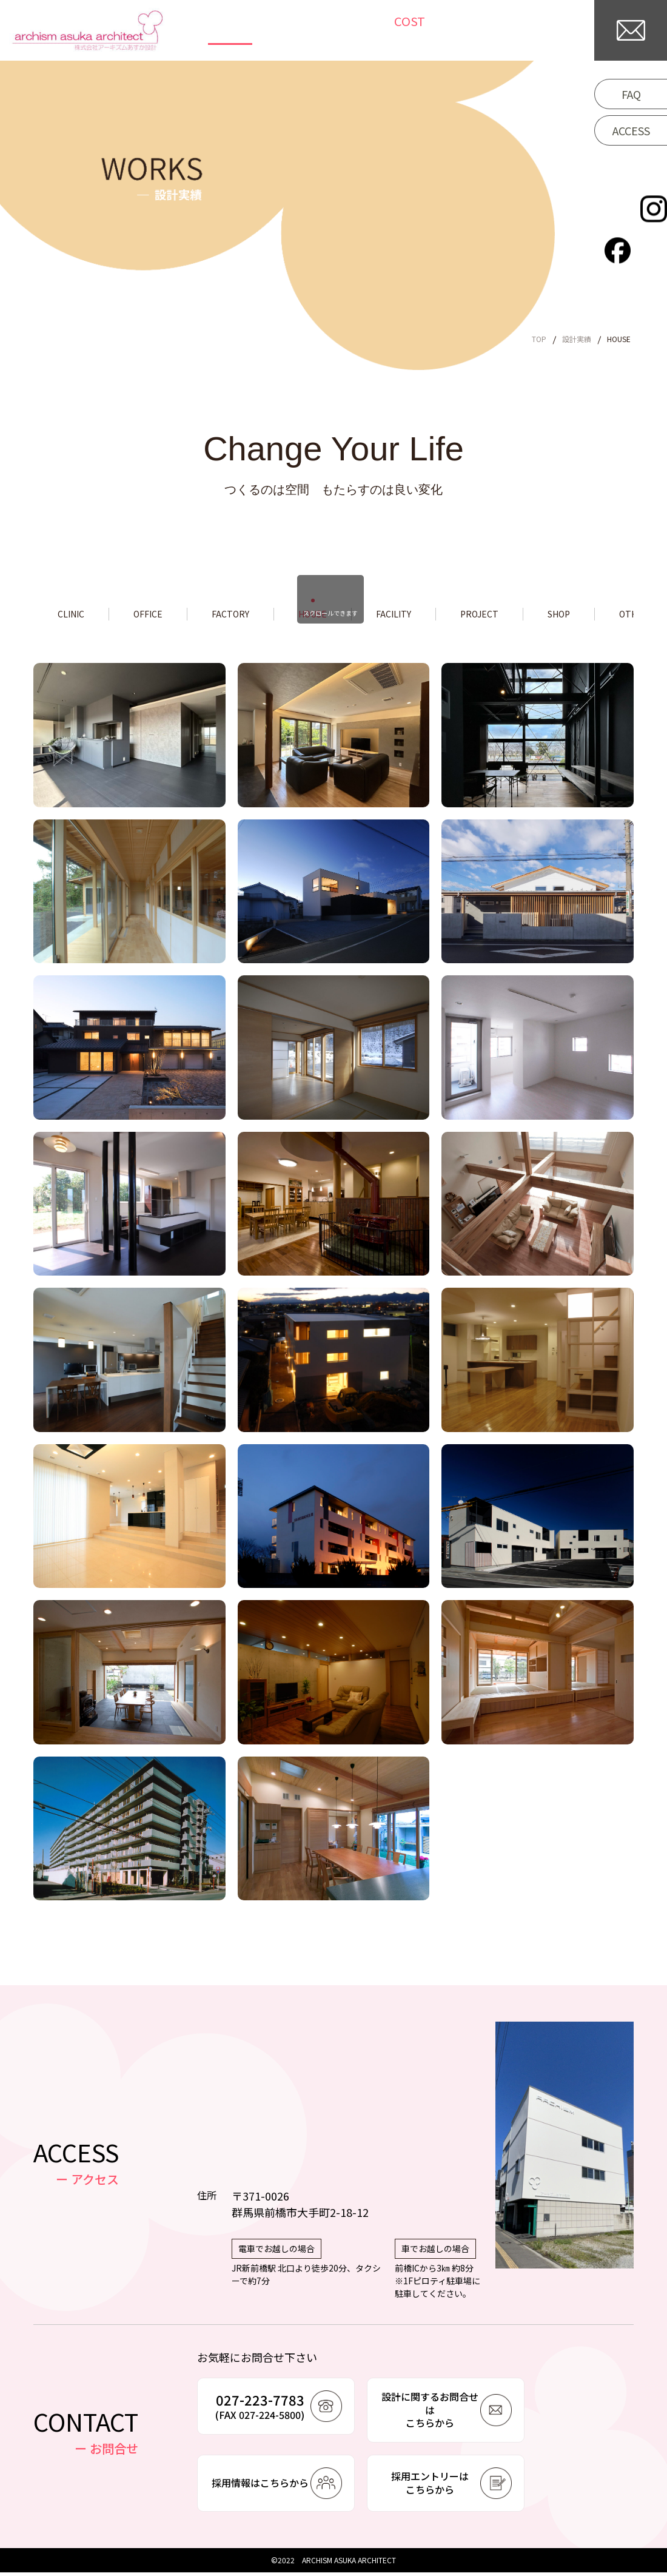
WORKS (287, 31)
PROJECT (523, 616)
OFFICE (158, 616)
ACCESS (631, 130)
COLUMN (387, 31)
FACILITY (428, 616)
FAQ (631, 94)
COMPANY (548, 31)
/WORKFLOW (467, 31)
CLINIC (74, 616)
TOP (243, 31)
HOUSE (339, 616)
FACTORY (249, 616)
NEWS (336, 31)
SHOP (610, 616)
